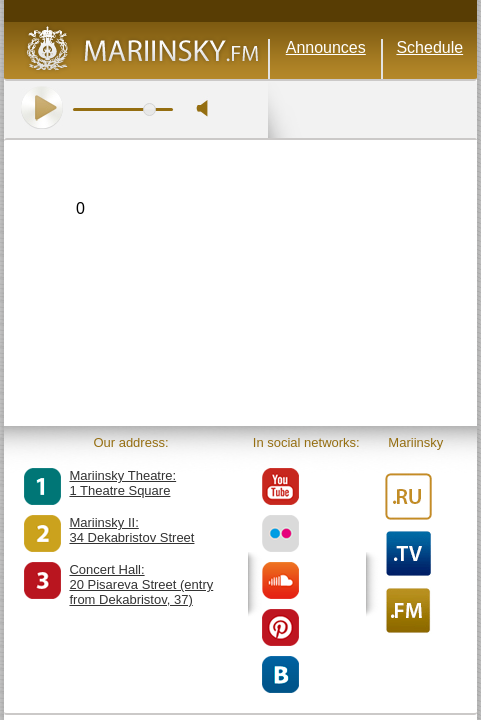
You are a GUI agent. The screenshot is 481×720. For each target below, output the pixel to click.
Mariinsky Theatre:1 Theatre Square (122, 483)
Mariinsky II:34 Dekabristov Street (131, 530)
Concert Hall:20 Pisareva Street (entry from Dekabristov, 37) (141, 584)
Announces (326, 47)
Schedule (429, 47)
